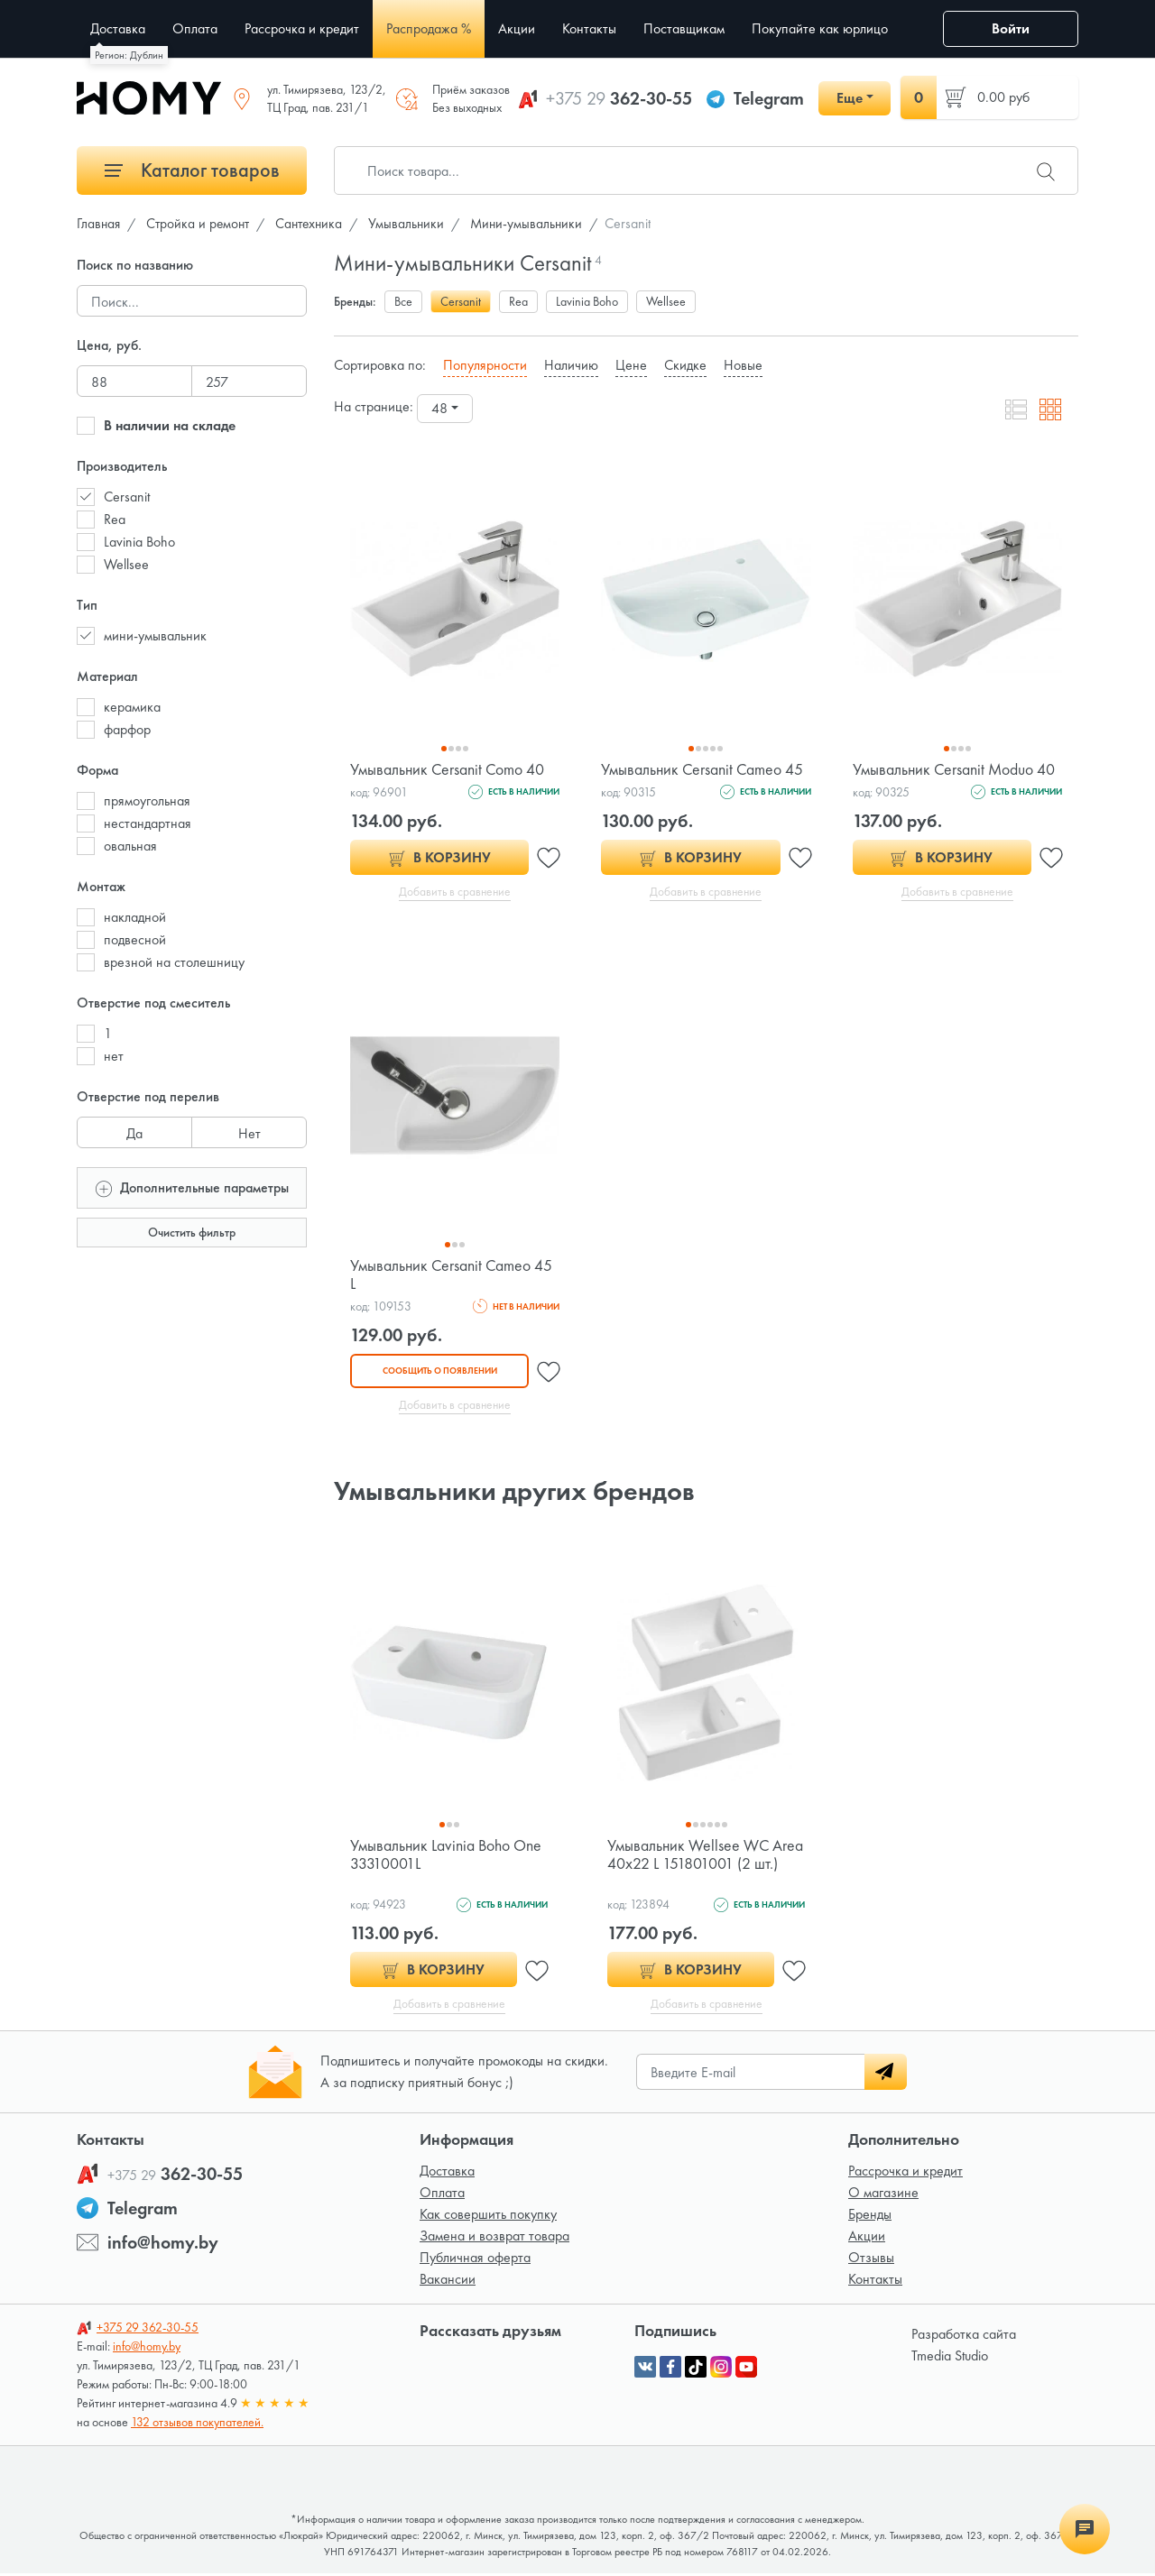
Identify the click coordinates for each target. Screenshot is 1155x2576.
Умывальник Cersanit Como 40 (448, 769)
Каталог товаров (192, 170)
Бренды (870, 2216)
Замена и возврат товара (494, 2238)
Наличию (571, 364)
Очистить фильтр (192, 1232)
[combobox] (445, 408)
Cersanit (127, 496)
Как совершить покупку (488, 2216)
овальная (130, 845)
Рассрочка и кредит (905, 2173)
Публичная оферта (475, 2259)
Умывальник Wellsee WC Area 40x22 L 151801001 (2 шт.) (706, 1855)
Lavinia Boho (139, 541)
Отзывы (871, 2259)
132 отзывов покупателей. (197, 2424)
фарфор (127, 729)
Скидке (685, 364)
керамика (132, 706)
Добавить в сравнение (455, 892)
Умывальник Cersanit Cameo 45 (703, 769)
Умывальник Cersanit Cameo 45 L (452, 1275)
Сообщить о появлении (439, 1371)
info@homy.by (162, 2245)
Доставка (447, 2173)
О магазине (883, 2194)
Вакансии (448, 2281)
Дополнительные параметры (192, 1186)
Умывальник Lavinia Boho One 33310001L (446, 1855)
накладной (135, 916)
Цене (631, 364)
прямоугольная (147, 800)
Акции (866, 2238)
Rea (114, 519)
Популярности (485, 364)
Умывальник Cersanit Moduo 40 (955, 769)
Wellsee (126, 564)
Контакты (875, 2281)
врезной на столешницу (174, 961)
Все (403, 301)
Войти (1011, 28)
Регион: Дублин (129, 55)
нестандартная (147, 823)
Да (134, 1130)
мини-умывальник (155, 635)
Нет (249, 1130)
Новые (743, 364)
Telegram (769, 98)
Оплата (442, 2194)
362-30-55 (619, 98)
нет (114, 1055)
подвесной (135, 939)
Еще (849, 97)
